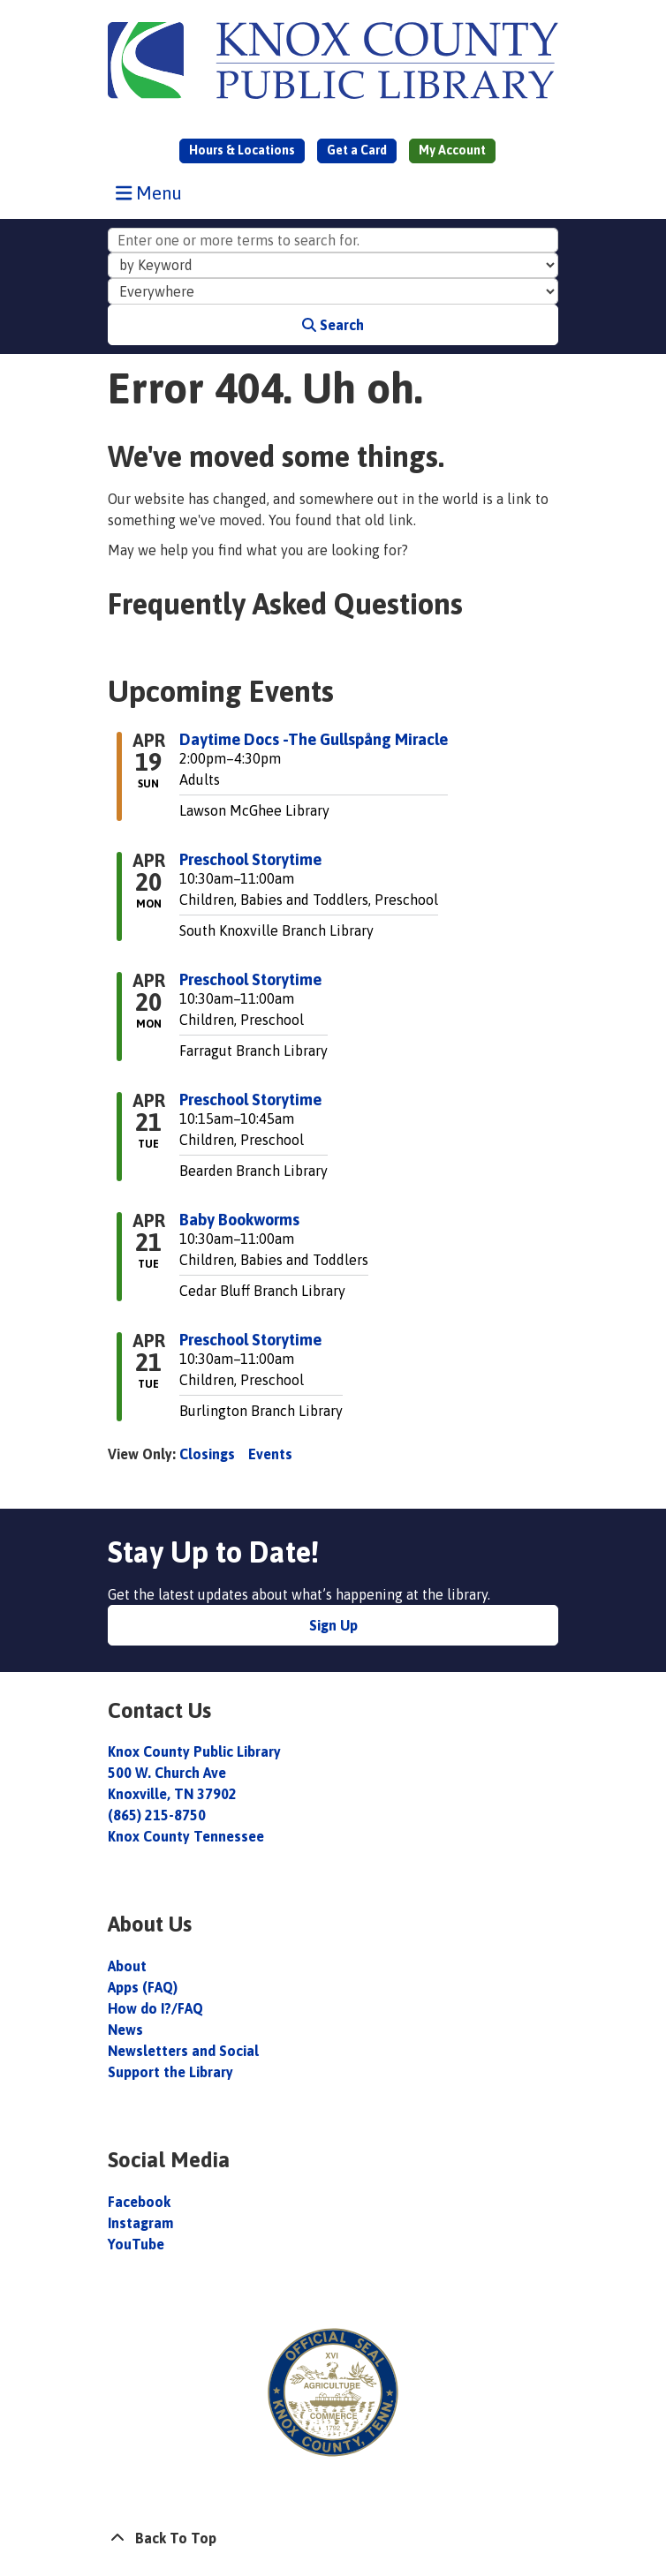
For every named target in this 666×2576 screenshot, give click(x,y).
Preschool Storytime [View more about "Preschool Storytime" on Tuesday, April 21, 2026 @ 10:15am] (250, 1100)
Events (270, 1454)
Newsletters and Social (183, 2051)
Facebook (139, 2202)
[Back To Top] (333, 2538)
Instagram (140, 2223)
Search (333, 325)
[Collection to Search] (333, 291)
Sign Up (333, 1625)
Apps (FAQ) (143, 1987)
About (129, 1966)
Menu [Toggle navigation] (153, 192)
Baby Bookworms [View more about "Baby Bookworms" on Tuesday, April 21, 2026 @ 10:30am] (239, 1220)
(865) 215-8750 (157, 1815)
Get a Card (357, 150)
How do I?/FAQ (155, 2008)
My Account (452, 150)
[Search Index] (333, 265)
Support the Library (172, 2072)
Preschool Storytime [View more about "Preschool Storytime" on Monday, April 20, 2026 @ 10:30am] (250, 860)
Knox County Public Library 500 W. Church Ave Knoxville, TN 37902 (194, 1773)
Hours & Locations (242, 150)
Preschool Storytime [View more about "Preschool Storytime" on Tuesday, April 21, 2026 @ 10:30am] (250, 1340)
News (125, 2029)
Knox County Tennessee (186, 1836)
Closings (207, 1454)
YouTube (136, 2244)
